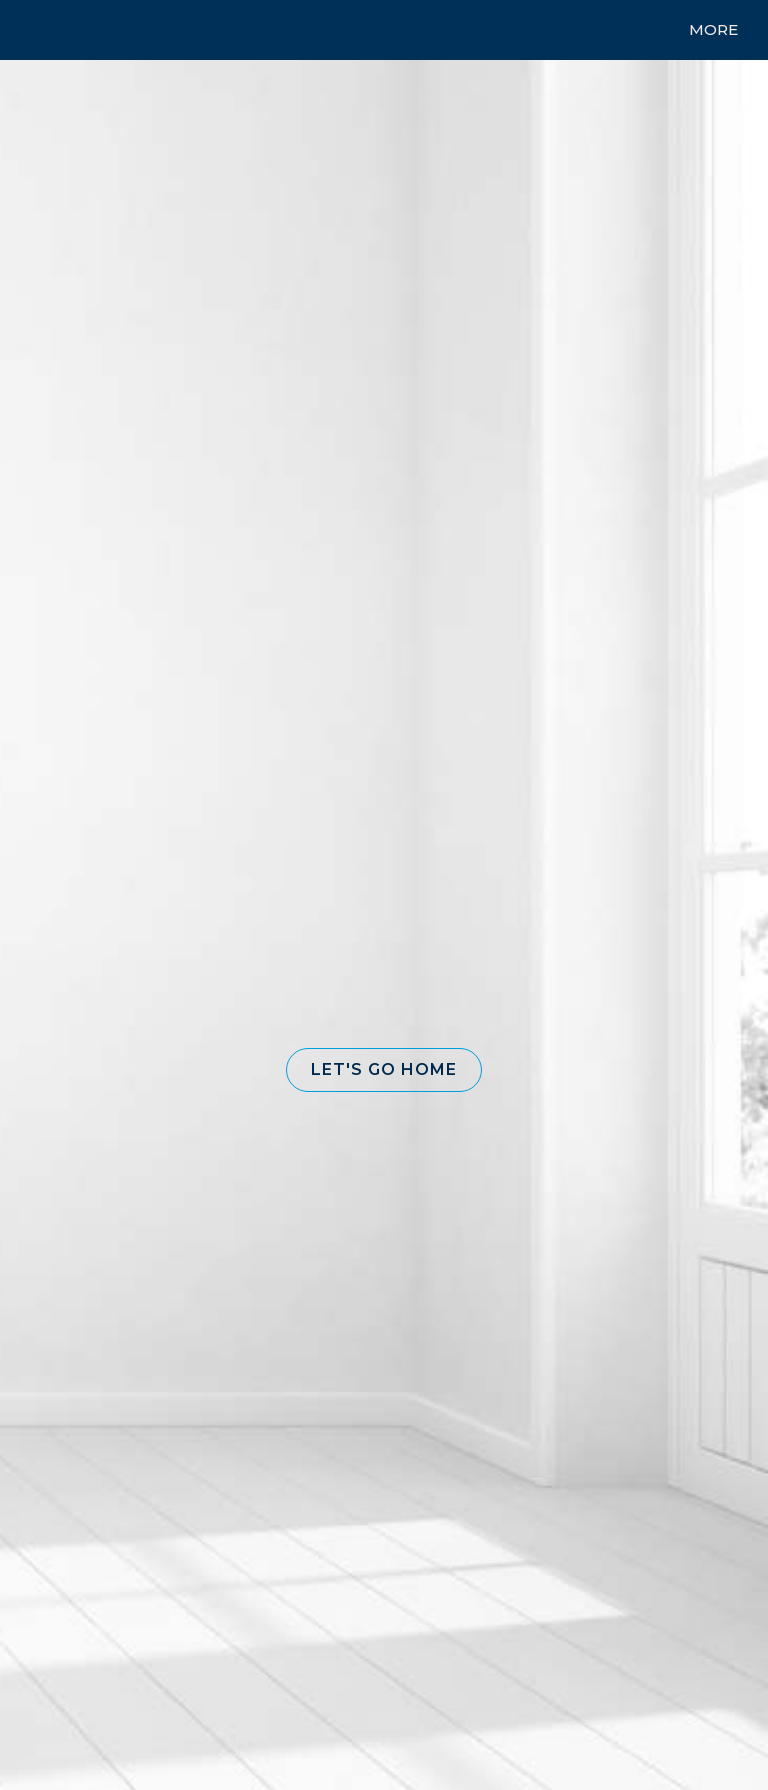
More (713, 29)
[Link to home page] (49, 30)
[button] (384, 1070)
